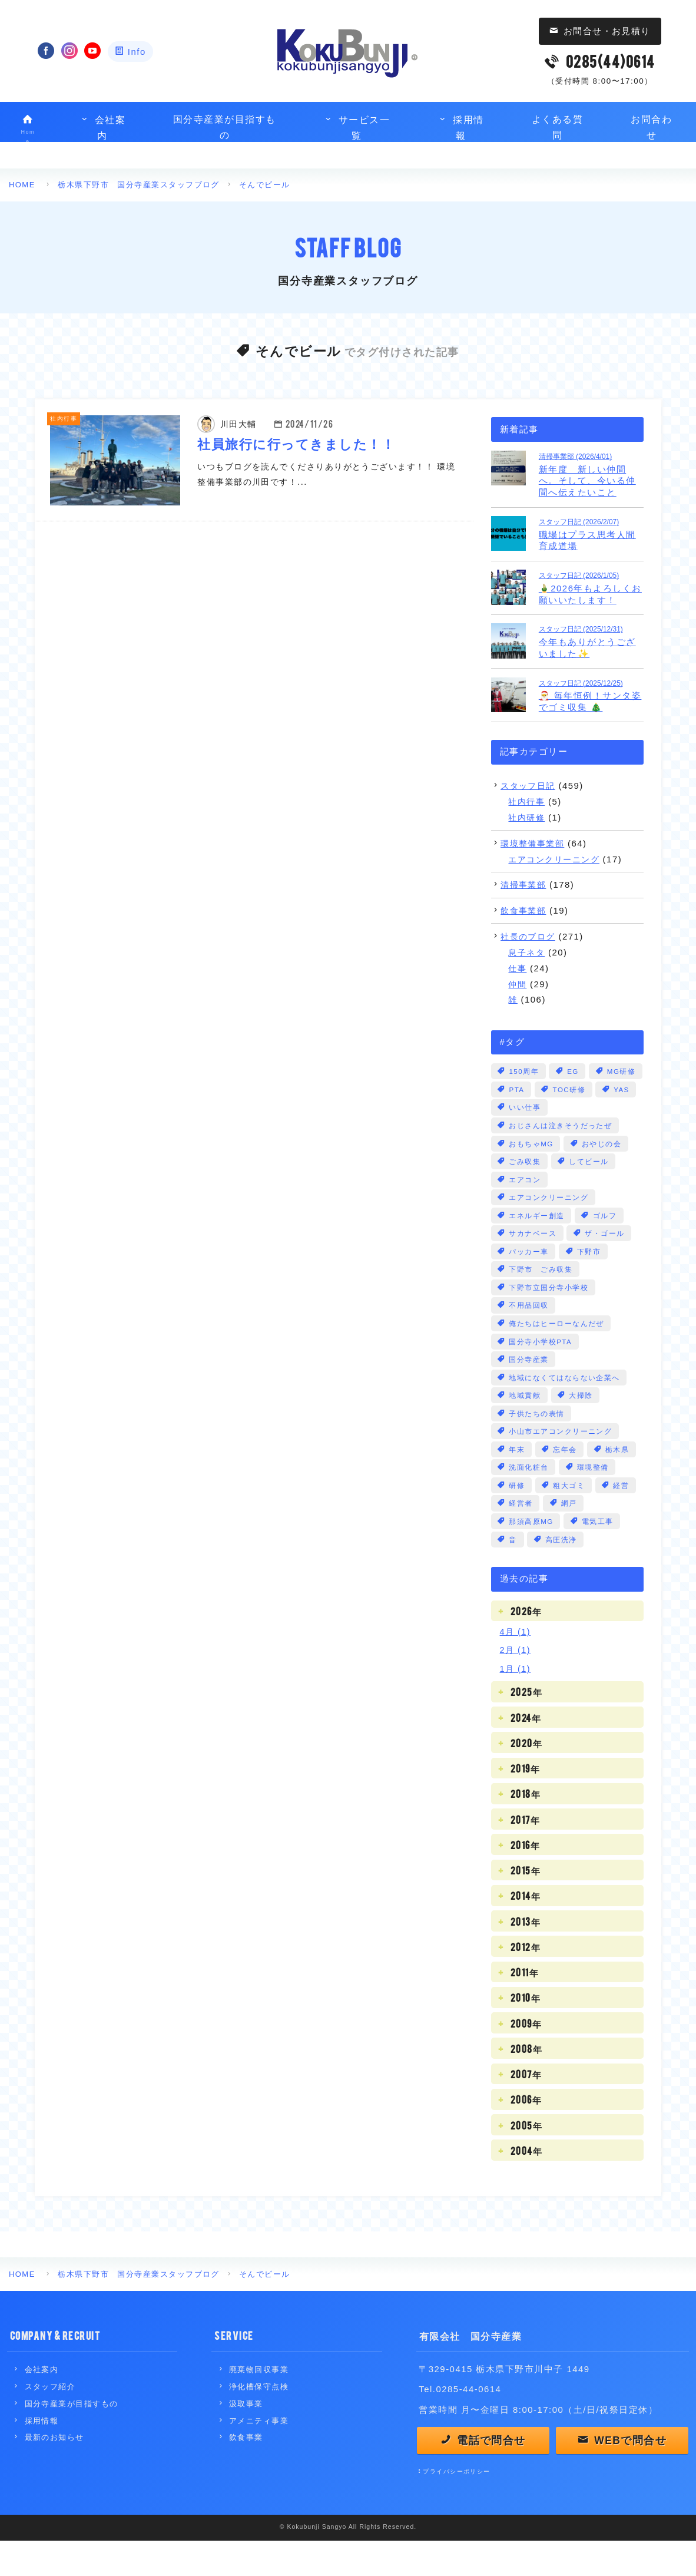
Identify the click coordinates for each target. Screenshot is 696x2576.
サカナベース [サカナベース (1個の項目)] (533, 1256)
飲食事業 (246, 2470)
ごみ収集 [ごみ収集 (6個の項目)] (525, 1182)
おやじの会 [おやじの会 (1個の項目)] (602, 1164)
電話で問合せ (492, 2474)
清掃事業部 (525, 884)
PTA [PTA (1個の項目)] (575, 1090)
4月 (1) (516, 1664)
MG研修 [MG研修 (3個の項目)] (523, 1090)
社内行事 (527, 801)
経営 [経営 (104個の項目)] (623, 1516)
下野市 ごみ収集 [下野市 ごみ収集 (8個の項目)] (541, 1293)
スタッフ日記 (530, 785)
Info (137, 52)
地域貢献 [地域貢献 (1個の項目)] (525, 1423)
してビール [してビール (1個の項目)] (589, 1182)
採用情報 (461, 128)
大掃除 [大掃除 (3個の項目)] (582, 1423)
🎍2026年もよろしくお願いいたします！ (591, 587)
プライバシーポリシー (456, 2507)
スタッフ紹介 (50, 2419)
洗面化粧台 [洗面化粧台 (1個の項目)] (529, 1497)
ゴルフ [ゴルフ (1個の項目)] (605, 1238)
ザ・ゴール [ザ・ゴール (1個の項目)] (605, 1256)
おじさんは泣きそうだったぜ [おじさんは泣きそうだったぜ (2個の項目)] (560, 1145)
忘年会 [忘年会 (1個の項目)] (566, 1478)
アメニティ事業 (259, 2453)
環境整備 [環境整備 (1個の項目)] (593, 1497)
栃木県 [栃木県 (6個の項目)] (618, 1478)
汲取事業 (246, 2436)
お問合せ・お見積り (607, 31)
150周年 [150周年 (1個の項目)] (524, 1071)
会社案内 (102, 128)
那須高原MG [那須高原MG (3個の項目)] (531, 1553)
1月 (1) (516, 1701)
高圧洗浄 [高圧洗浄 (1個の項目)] (562, 1572)
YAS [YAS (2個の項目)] (579, 1108)
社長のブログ (530, 936)
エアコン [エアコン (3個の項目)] (525, 1201)
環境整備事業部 (534, 843)
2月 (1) (516, 1682)
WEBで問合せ (631, 2474)
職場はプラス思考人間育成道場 (591, 533)
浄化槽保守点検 (259, 2419)
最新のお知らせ (54, 2470)
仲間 (518, 983)
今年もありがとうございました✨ (591, 640)
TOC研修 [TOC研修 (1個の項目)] (525, 1108)
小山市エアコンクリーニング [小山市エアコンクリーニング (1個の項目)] (560, 1460)
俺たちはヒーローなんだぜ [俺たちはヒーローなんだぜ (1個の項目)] (557, 1349)
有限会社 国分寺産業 (470, 2367)
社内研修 (527, 817)
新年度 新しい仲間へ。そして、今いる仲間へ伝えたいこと (591, 474)
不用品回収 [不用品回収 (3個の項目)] (529, 1331)
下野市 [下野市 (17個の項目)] (589, 1275)
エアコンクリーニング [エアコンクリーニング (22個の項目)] (549, 1219)
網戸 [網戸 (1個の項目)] (570, 1534)
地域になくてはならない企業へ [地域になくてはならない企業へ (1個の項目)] (565, 1405)
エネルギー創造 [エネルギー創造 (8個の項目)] (537, 1238)
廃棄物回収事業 (259, 2402)
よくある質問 (557, 128)
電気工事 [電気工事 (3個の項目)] (599, 1553)
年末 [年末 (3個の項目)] (517, 1478)
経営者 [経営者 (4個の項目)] (521, 1534)
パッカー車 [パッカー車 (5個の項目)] (529, 1275)
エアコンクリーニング (556, 859)
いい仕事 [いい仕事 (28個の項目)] (525, 1127)
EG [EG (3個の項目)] (574, 1071)
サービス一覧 (357, 128)
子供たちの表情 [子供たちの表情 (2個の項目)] (537, 1442)
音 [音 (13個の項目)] (513, 1572)
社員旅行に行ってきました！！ (297, 442)
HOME (22, 184)
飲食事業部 (525, 910)
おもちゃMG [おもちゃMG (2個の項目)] (531, 1164)
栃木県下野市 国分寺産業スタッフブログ (140, 184)
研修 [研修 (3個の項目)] (517, 1516)
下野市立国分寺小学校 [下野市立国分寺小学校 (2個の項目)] (549, 1312)
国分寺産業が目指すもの (224, 128)
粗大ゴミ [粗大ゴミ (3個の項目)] (570, 1516)
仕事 (518, 968)
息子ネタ (527, 952)
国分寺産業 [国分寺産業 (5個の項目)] (529, 1386)
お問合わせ (652, 128)
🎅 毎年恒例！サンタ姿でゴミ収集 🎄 (591, 694)
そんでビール (265, 184)
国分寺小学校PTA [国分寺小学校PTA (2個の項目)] (541, 1368)
